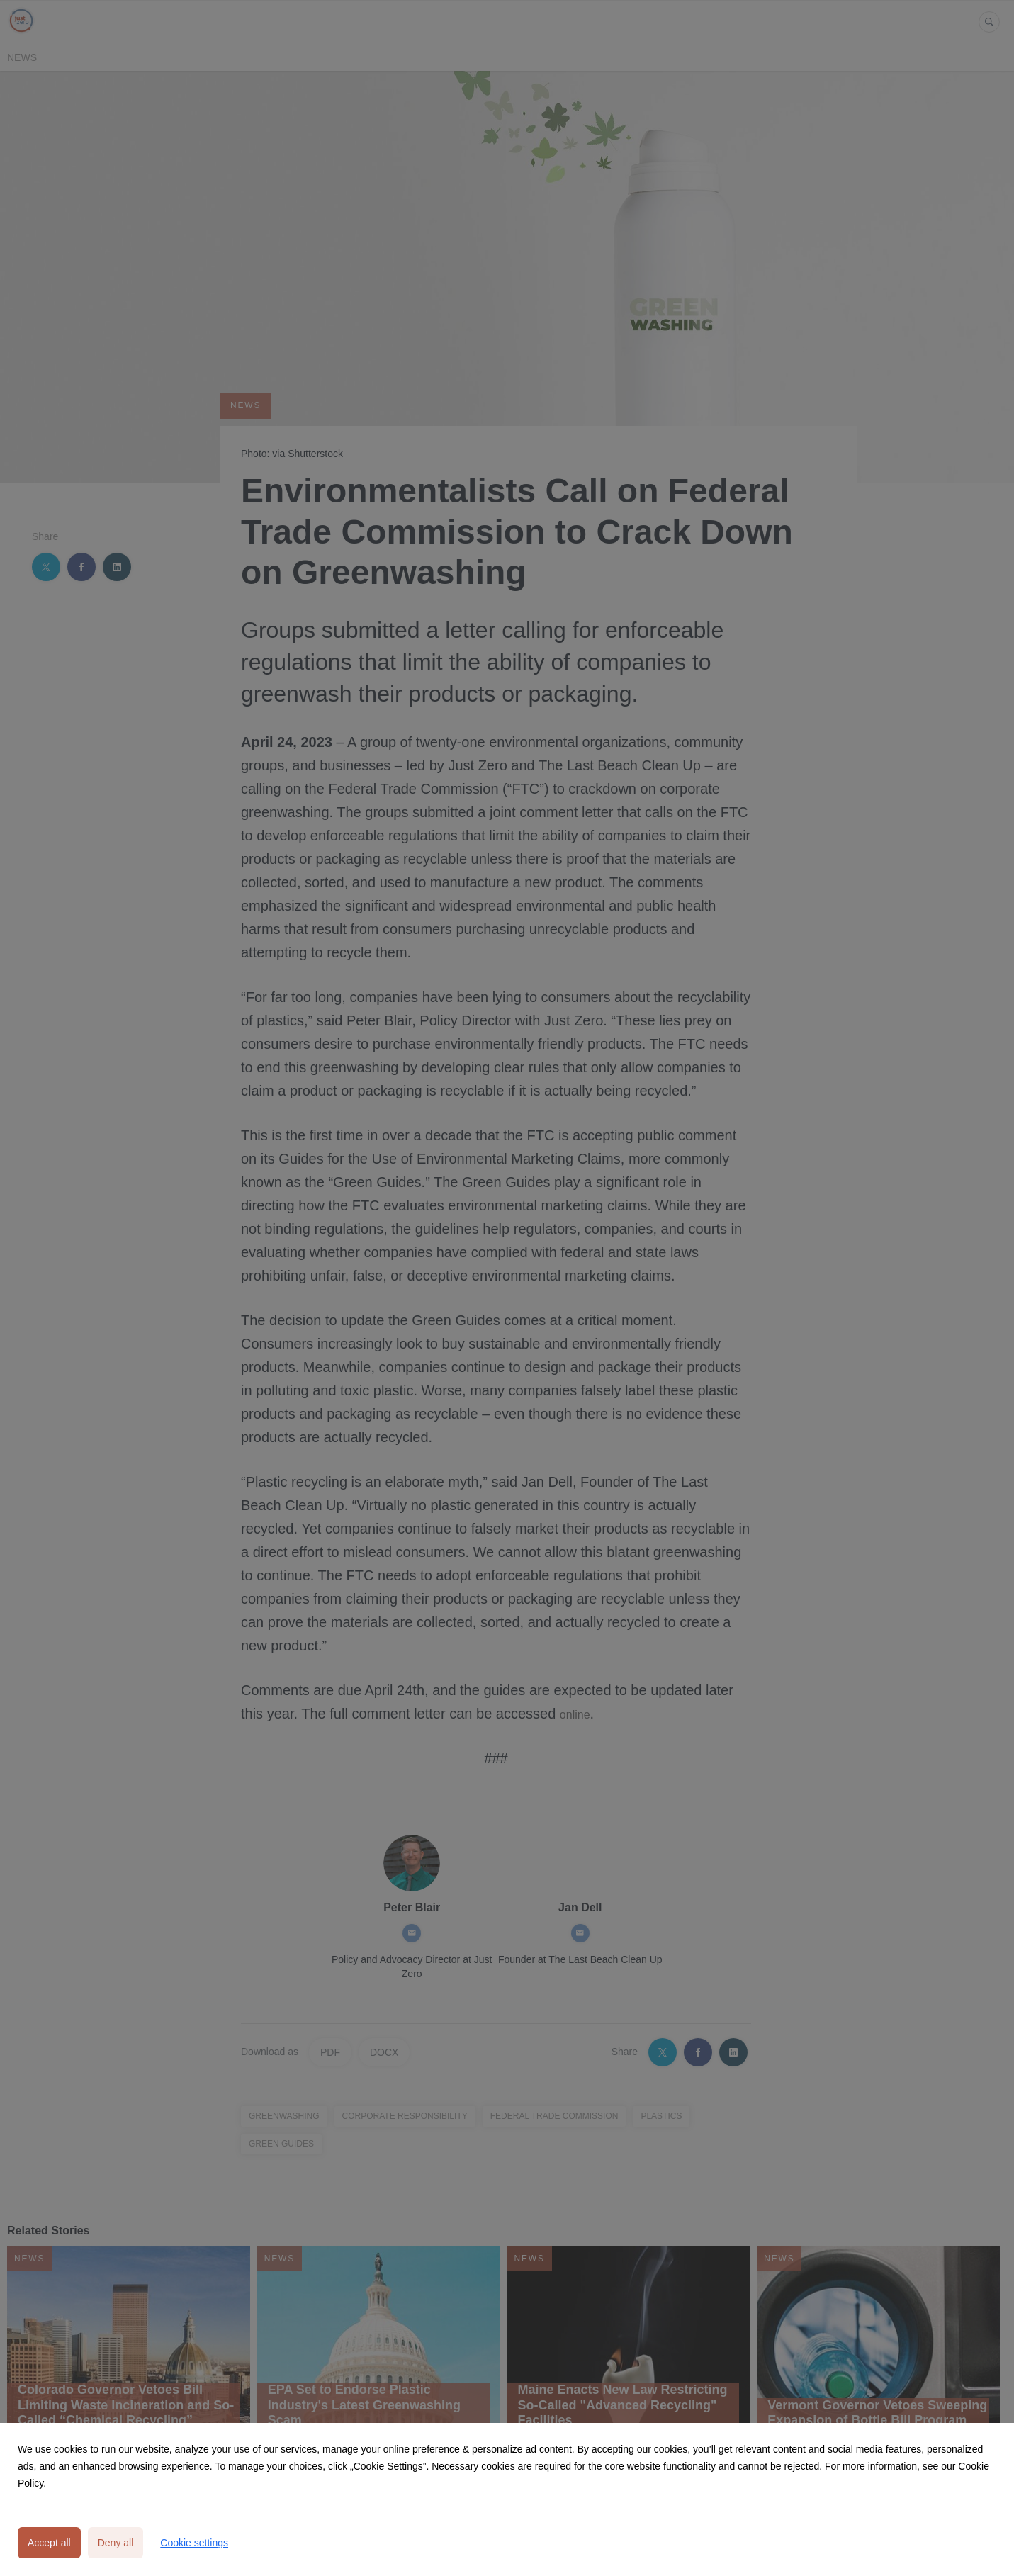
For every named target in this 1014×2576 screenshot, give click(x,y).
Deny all (116, 2542)
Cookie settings (194, 2542)
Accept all (49, 2542)
